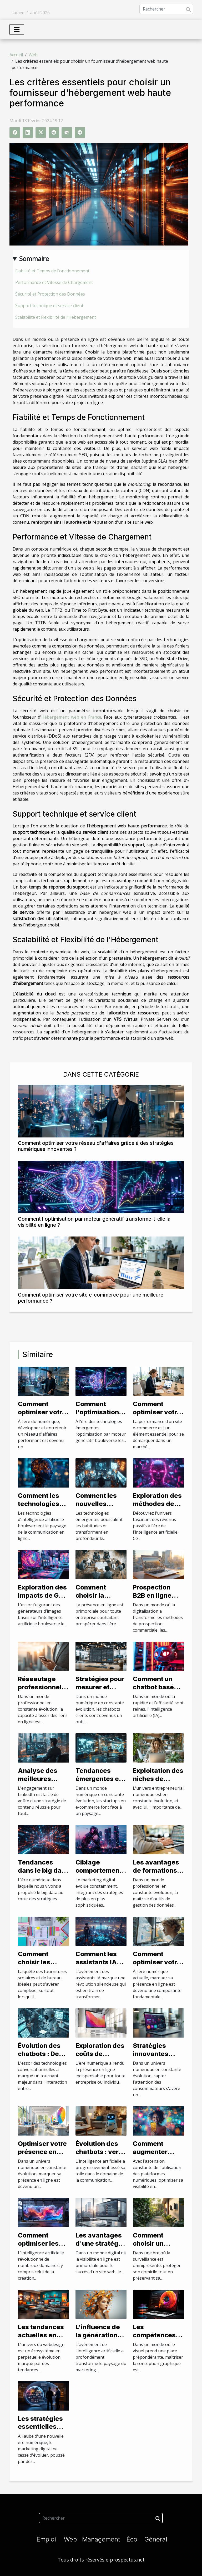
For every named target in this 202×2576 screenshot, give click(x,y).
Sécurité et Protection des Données (50, 294)
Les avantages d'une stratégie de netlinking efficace (99, 2247)
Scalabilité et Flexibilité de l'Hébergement (55, 317)
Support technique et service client (49, 305)
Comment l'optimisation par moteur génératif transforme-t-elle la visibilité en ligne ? (94, 1222)
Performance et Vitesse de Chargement (54, 282)
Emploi (46, 2539)
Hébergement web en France (71, 717)
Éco (132, 2539)
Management (101, 2539)
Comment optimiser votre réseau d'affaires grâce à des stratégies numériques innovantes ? (96, 1146)
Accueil (16, 55)
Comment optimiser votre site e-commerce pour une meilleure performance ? (90, 1298)
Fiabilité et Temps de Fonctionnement (52, 271)
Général (155, 2539)
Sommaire (34, 258)
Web (33, 55)
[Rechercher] (166, 9)
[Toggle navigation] (16, 29)
